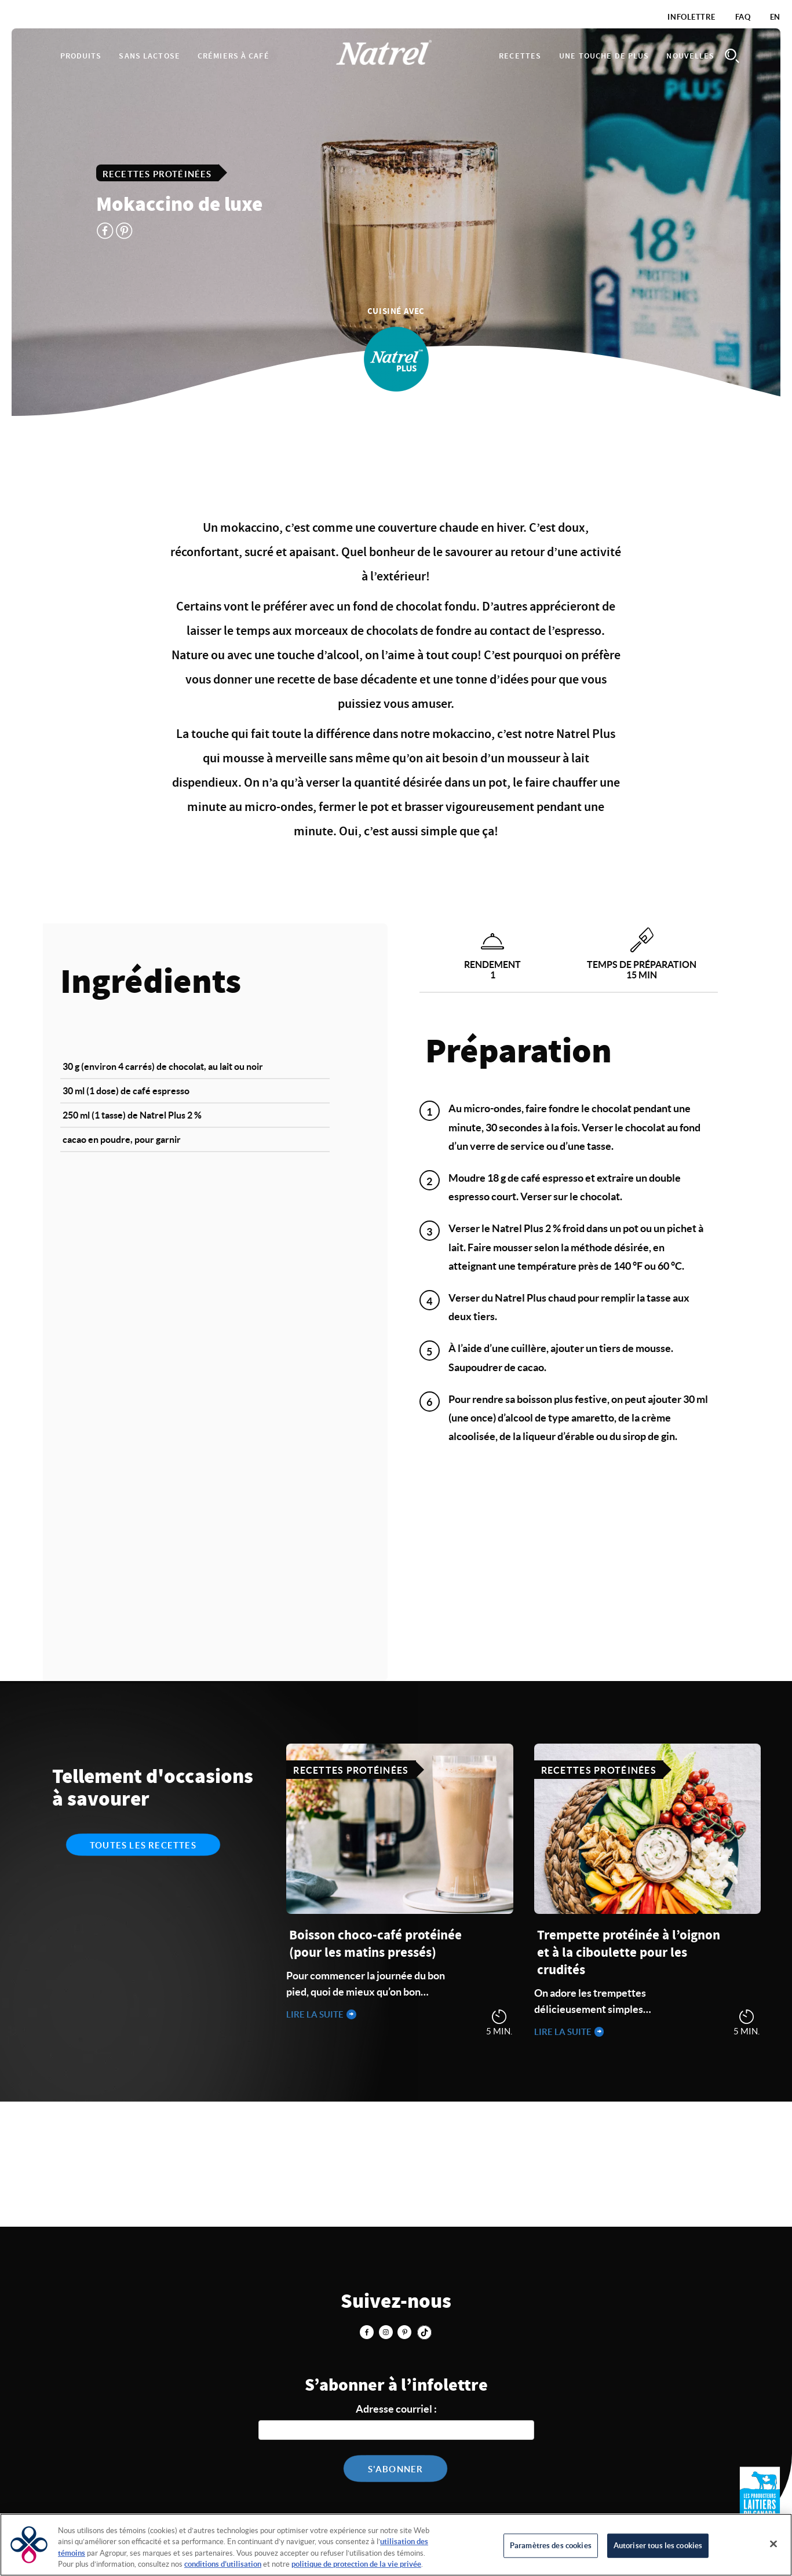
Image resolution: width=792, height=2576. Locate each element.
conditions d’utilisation (222, 2564)
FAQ (743, 17)
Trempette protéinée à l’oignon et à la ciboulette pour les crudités (628, 1953)
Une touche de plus (604, 56)
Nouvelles (690, 56)
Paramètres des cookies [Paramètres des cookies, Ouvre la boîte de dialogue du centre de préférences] (551, 2545)
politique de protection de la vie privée (356, 2564)
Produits (81, 56)
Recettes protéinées (157, 173)
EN (775, 17)
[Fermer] (773, 2543)
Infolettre (691, 17)
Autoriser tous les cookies (658, 2545)
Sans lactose (149, 56)
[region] (396, 2544)
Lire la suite (315, 2014)
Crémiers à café (233, 56)
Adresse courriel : (396, 2409)
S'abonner (396, 2469)
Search (732, 56)
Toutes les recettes (143, 1845)
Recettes (520, 56)
